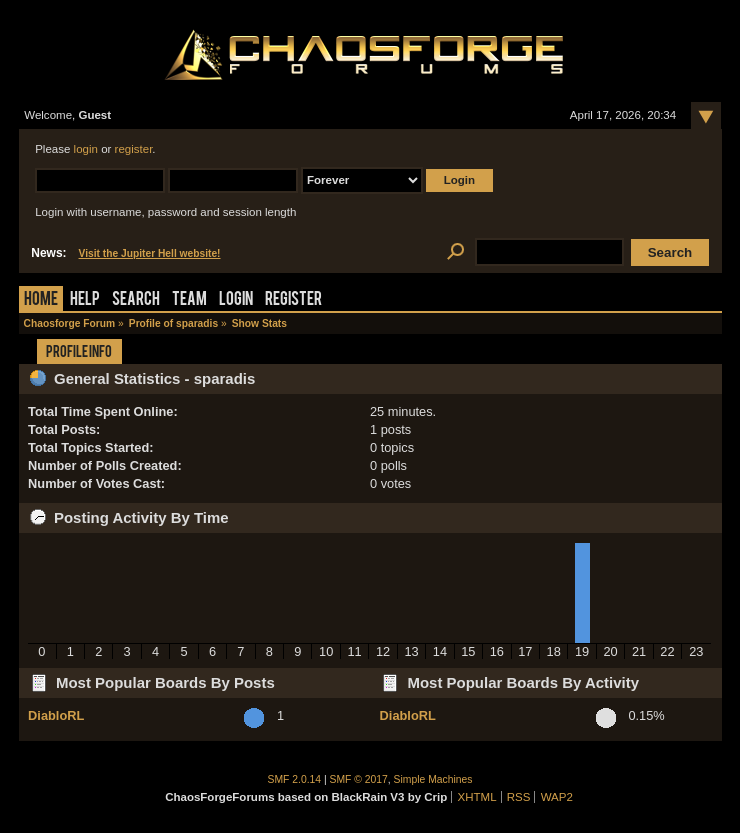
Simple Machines (433, 779)
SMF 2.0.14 (295, 779)
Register (293, 300)
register (134, 149)
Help (85, 300)
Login (236, 300)
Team (189, 300)
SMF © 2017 (359, 779)
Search (136, 300)
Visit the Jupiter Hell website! (150, 253)
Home (41, 300)
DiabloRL (56, 715)
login (86, 149)
